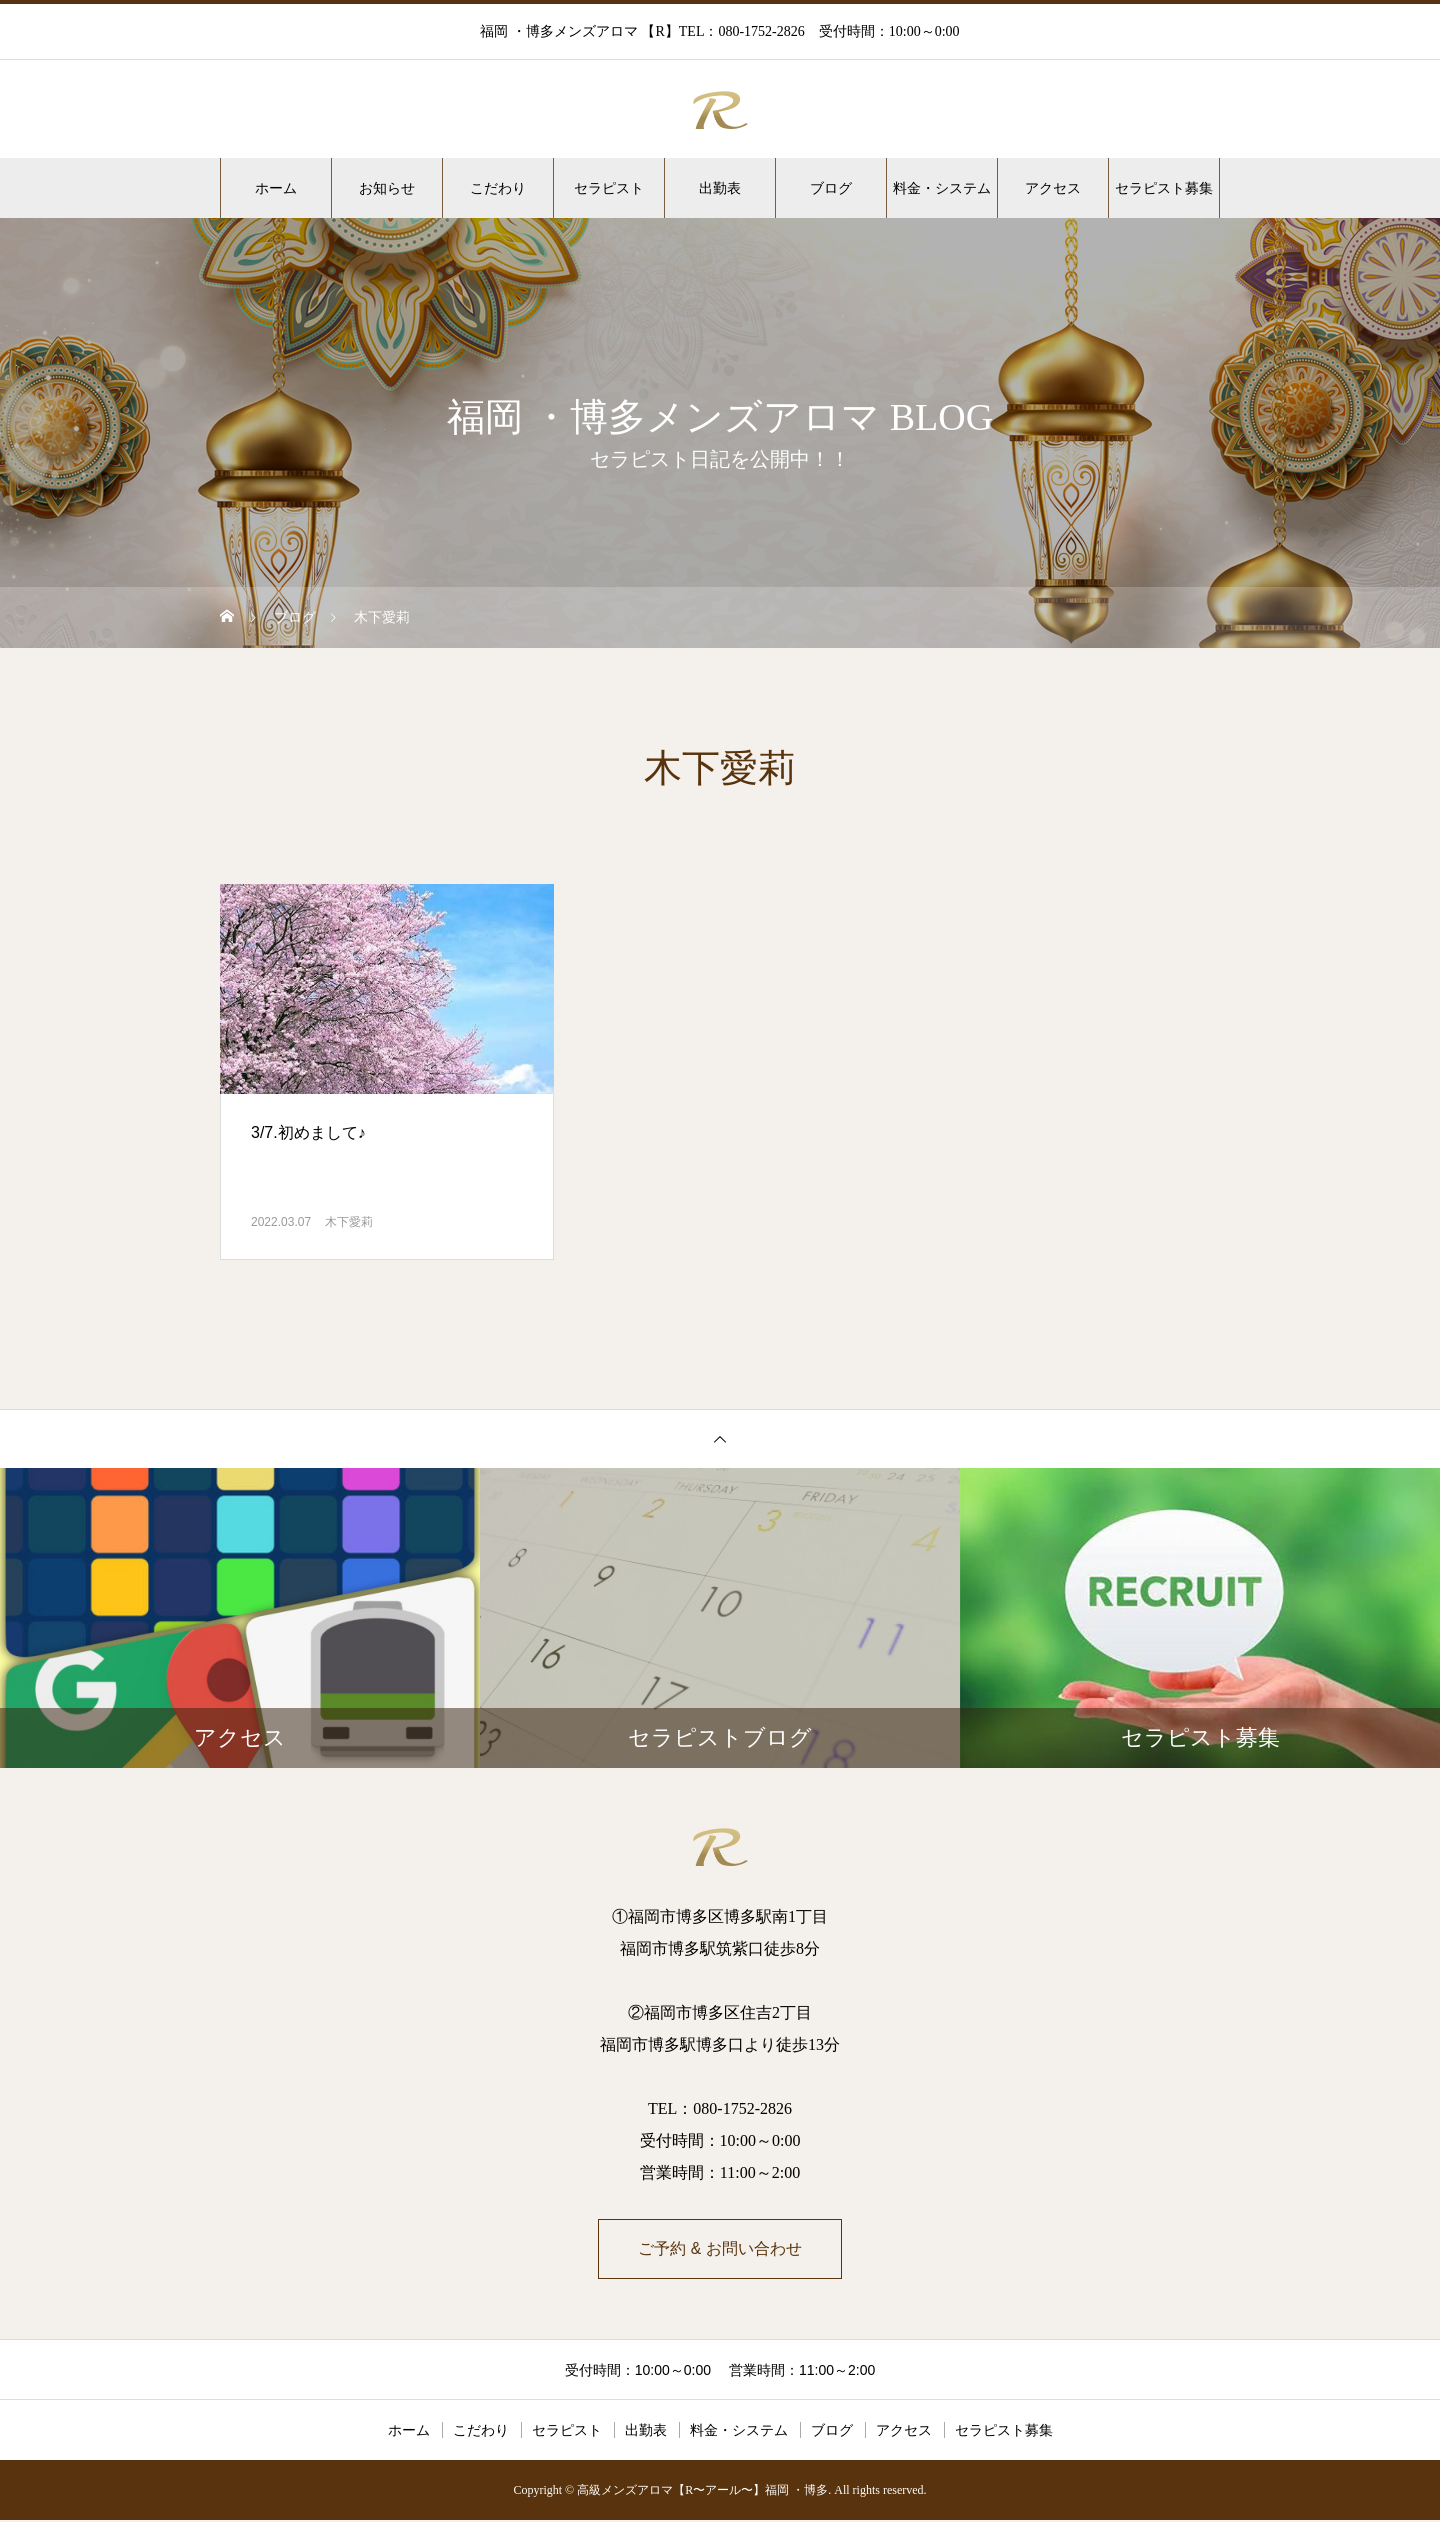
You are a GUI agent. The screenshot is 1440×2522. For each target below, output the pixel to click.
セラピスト (609, 188)
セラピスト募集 (1164, 188)
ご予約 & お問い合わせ (720, 2249)
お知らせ (387, 188)
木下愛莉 (349, 1222)
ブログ (831, 188)
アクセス (1053, 188)
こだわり (498, 188)
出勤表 (720, 188)
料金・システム (942, 188)
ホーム (276, 188)
